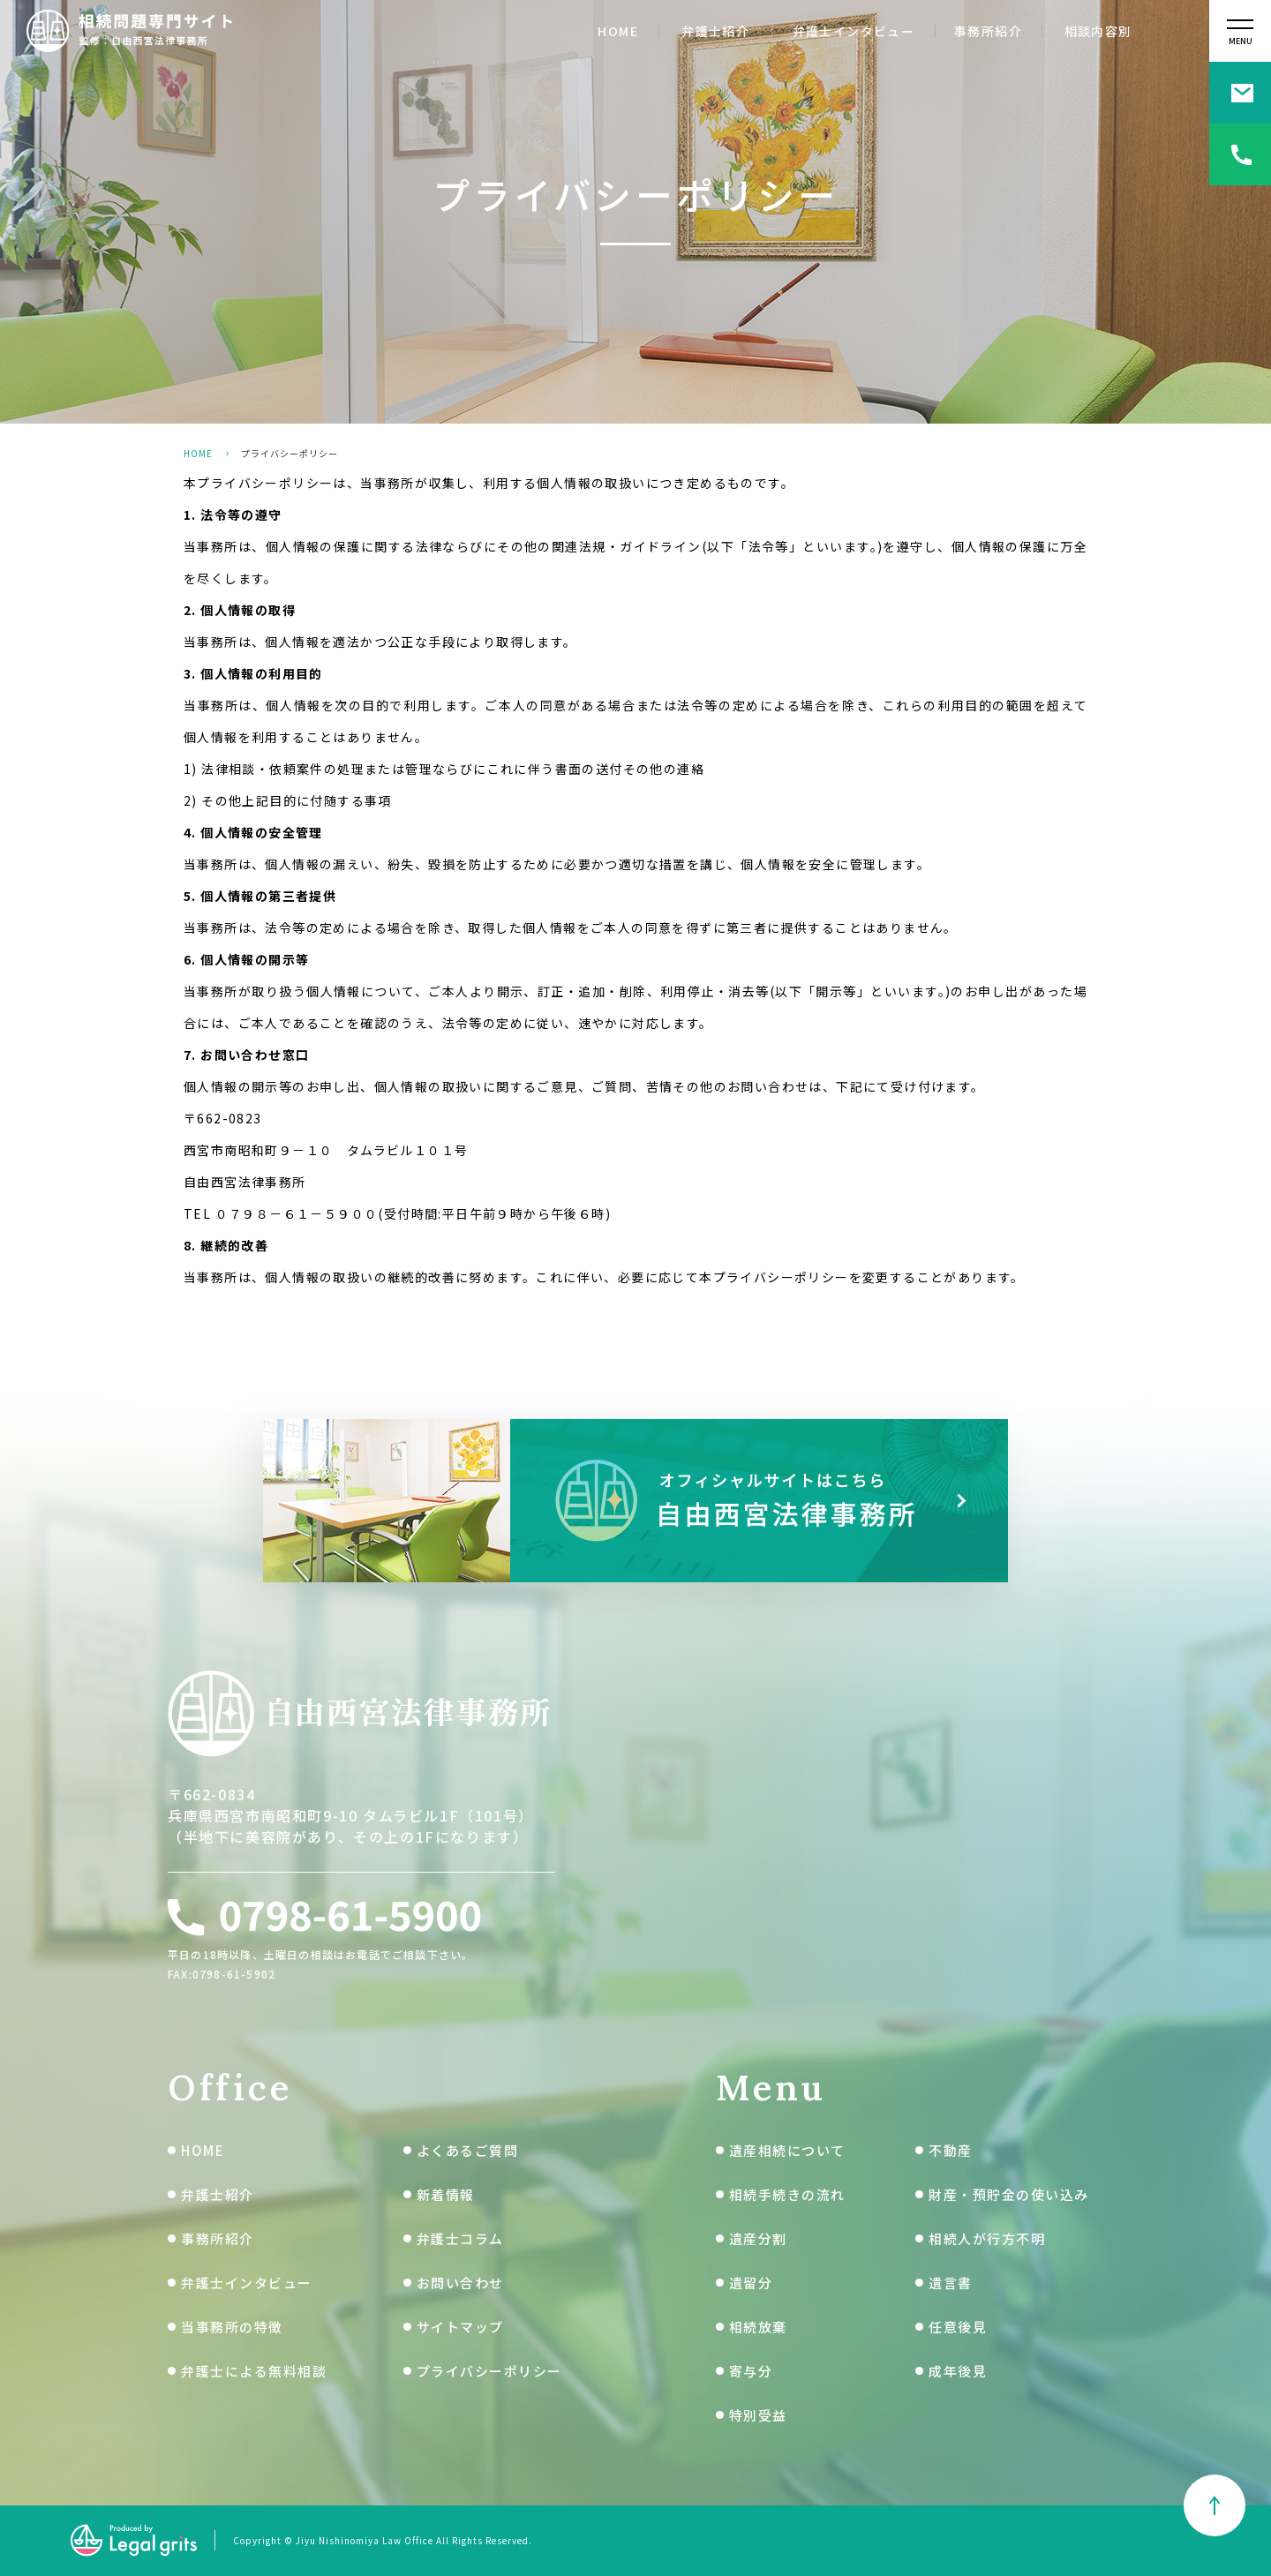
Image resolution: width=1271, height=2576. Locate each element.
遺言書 (951, 2282)
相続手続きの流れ (787, 2194)
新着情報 (446, 2194)
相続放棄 (758, 2326)
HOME (618, 31)
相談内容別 (1098, 31)
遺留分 (751, 2282)
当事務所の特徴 (232, 2326)
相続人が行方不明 (987, 2238)
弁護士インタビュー (854, 31)
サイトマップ (460, 2326)
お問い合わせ (460, 2282)
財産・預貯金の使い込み (1009, 2194)
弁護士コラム (460, 2238)
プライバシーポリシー (489, 2371)
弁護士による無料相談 (254, 2371)
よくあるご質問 (468, 2150)
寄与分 (751, 2371)
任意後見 (958, 2326)
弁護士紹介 (715, 31)
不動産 (951, 2150)
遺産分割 (758, 2238)
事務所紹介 (988, 31)
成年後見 (958, 2371)
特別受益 (758, 2415)
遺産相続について (787, 2150)
